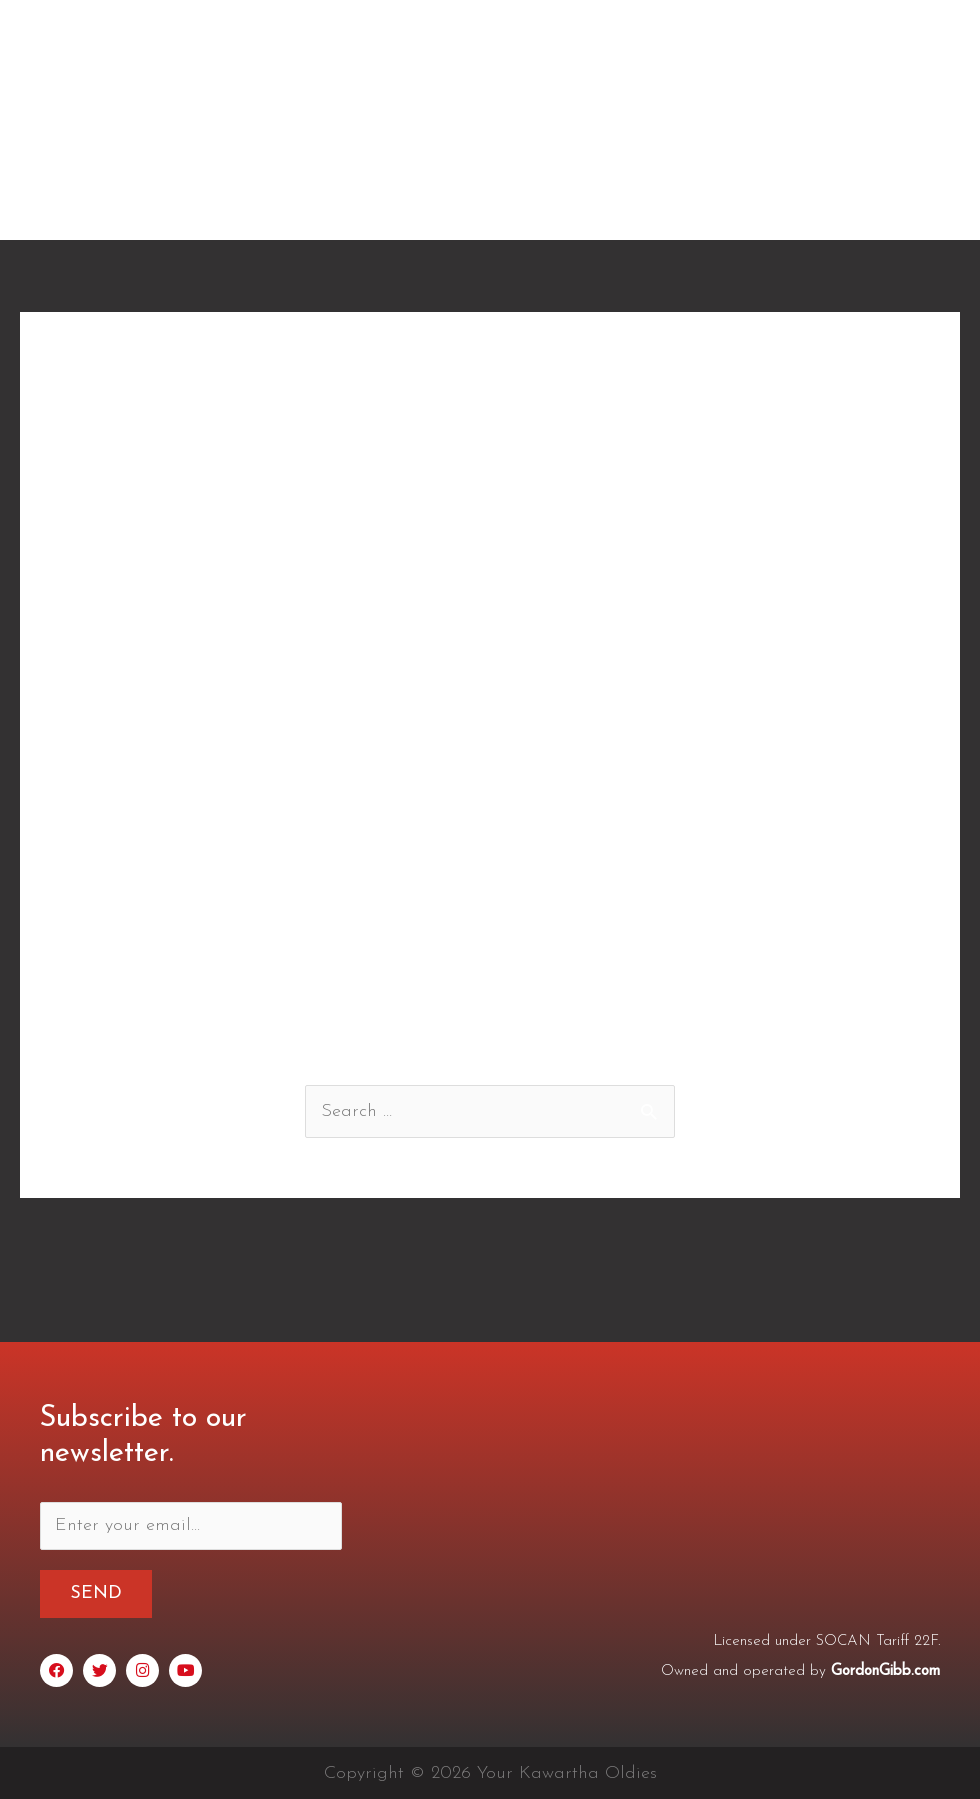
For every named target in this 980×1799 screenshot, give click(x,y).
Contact (910, 203)
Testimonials (581, 203)
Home (386, 203)
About (471, 203)
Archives (809, 203)
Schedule (703, 203)
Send (96, 1593)
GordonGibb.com (885, 1670)
